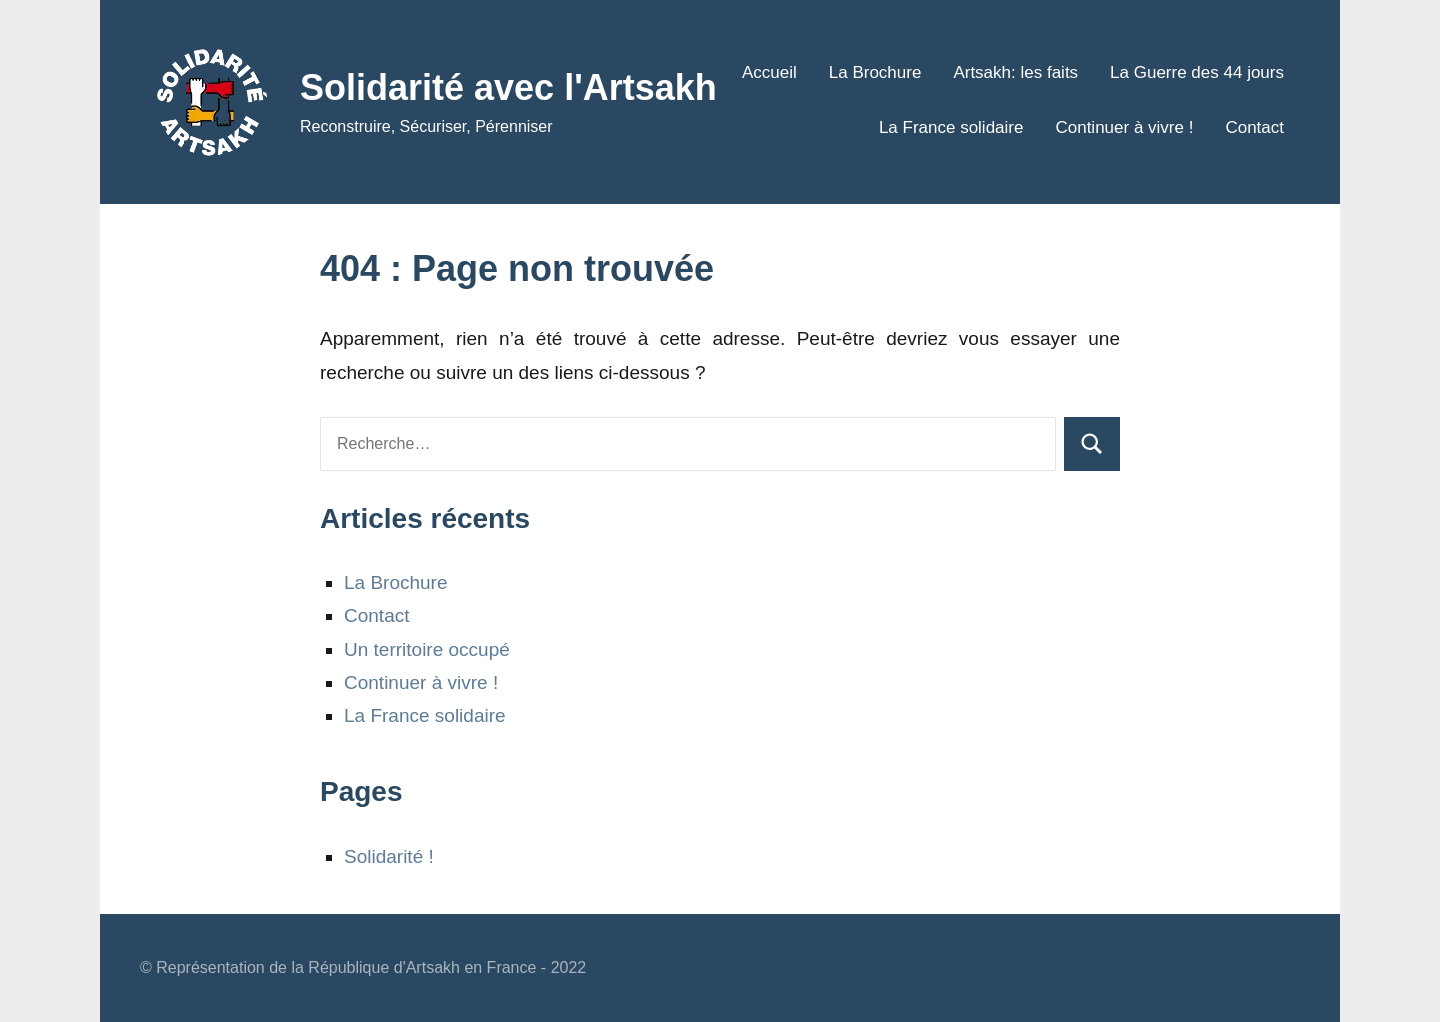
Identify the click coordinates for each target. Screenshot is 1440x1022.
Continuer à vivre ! (1124, 127)
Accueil (769, 72)
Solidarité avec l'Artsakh (508, 87)
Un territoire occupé (427, 649)
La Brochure (875, 72)
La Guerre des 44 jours (1197, 72)
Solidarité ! (389, 856)
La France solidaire (951, 127)
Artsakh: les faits (1015, 72)
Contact (1254, 127)
